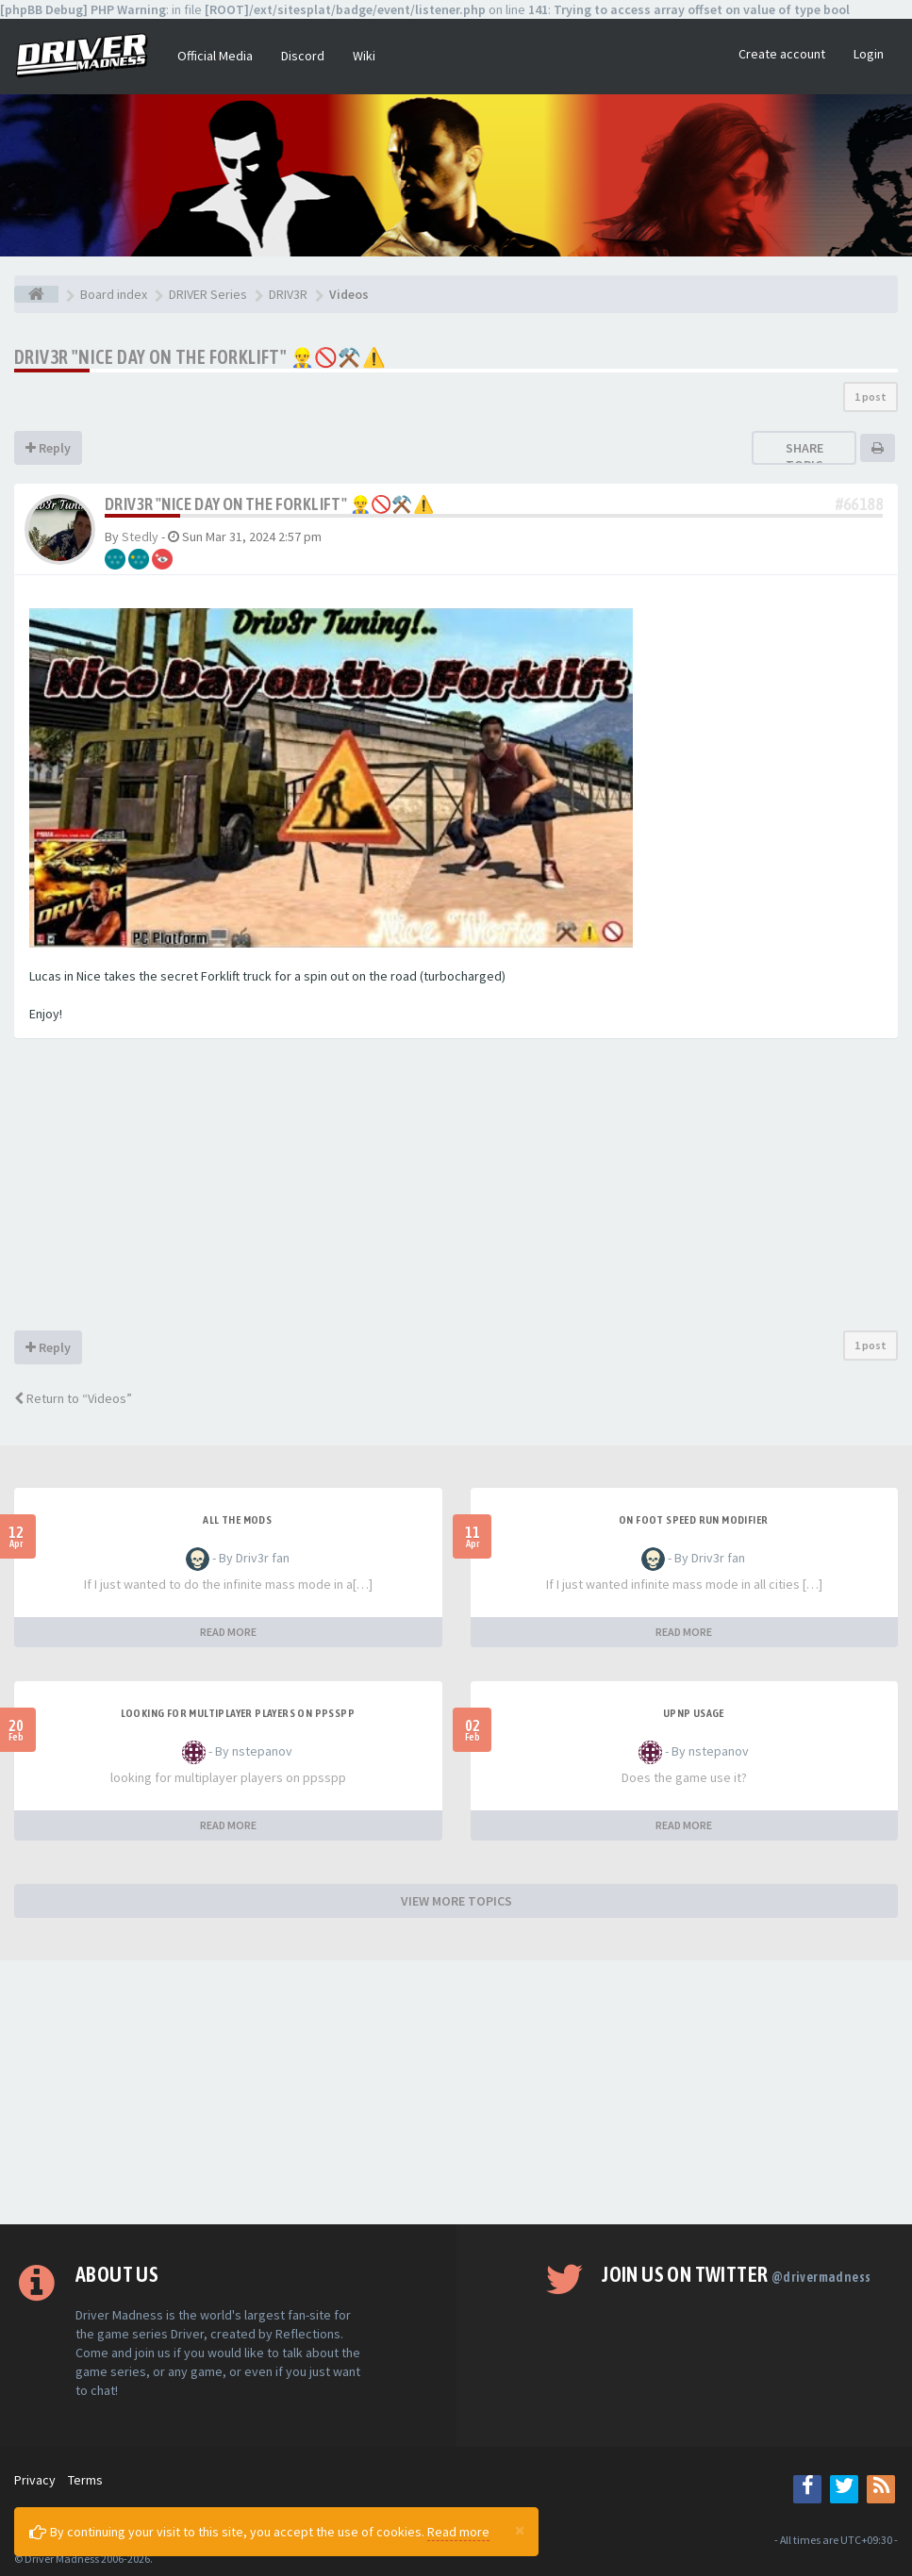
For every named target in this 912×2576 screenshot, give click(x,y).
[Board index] (36, 294)
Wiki (364, 55)
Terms (85, 2479)
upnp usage (693, 1713)
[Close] (519, 2529)
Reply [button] (48, 447)
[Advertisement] (456, 1189)
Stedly (140, 536)
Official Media (215, 55)
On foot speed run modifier (693, 1520)
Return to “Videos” (73, 1398)
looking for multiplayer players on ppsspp (238, 1713)
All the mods (237, 1520)
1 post (870, 396)
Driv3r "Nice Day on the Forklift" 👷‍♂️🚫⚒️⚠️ (200, 357)
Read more (458, 2531)
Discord (302, 55)
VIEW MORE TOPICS (456, 1900)
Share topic (804, 456)
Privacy (35, 2479)
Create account (781, 53)
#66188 (859, 504)
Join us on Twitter (736, 2274)
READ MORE (228, 1632)
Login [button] (869, 53)
